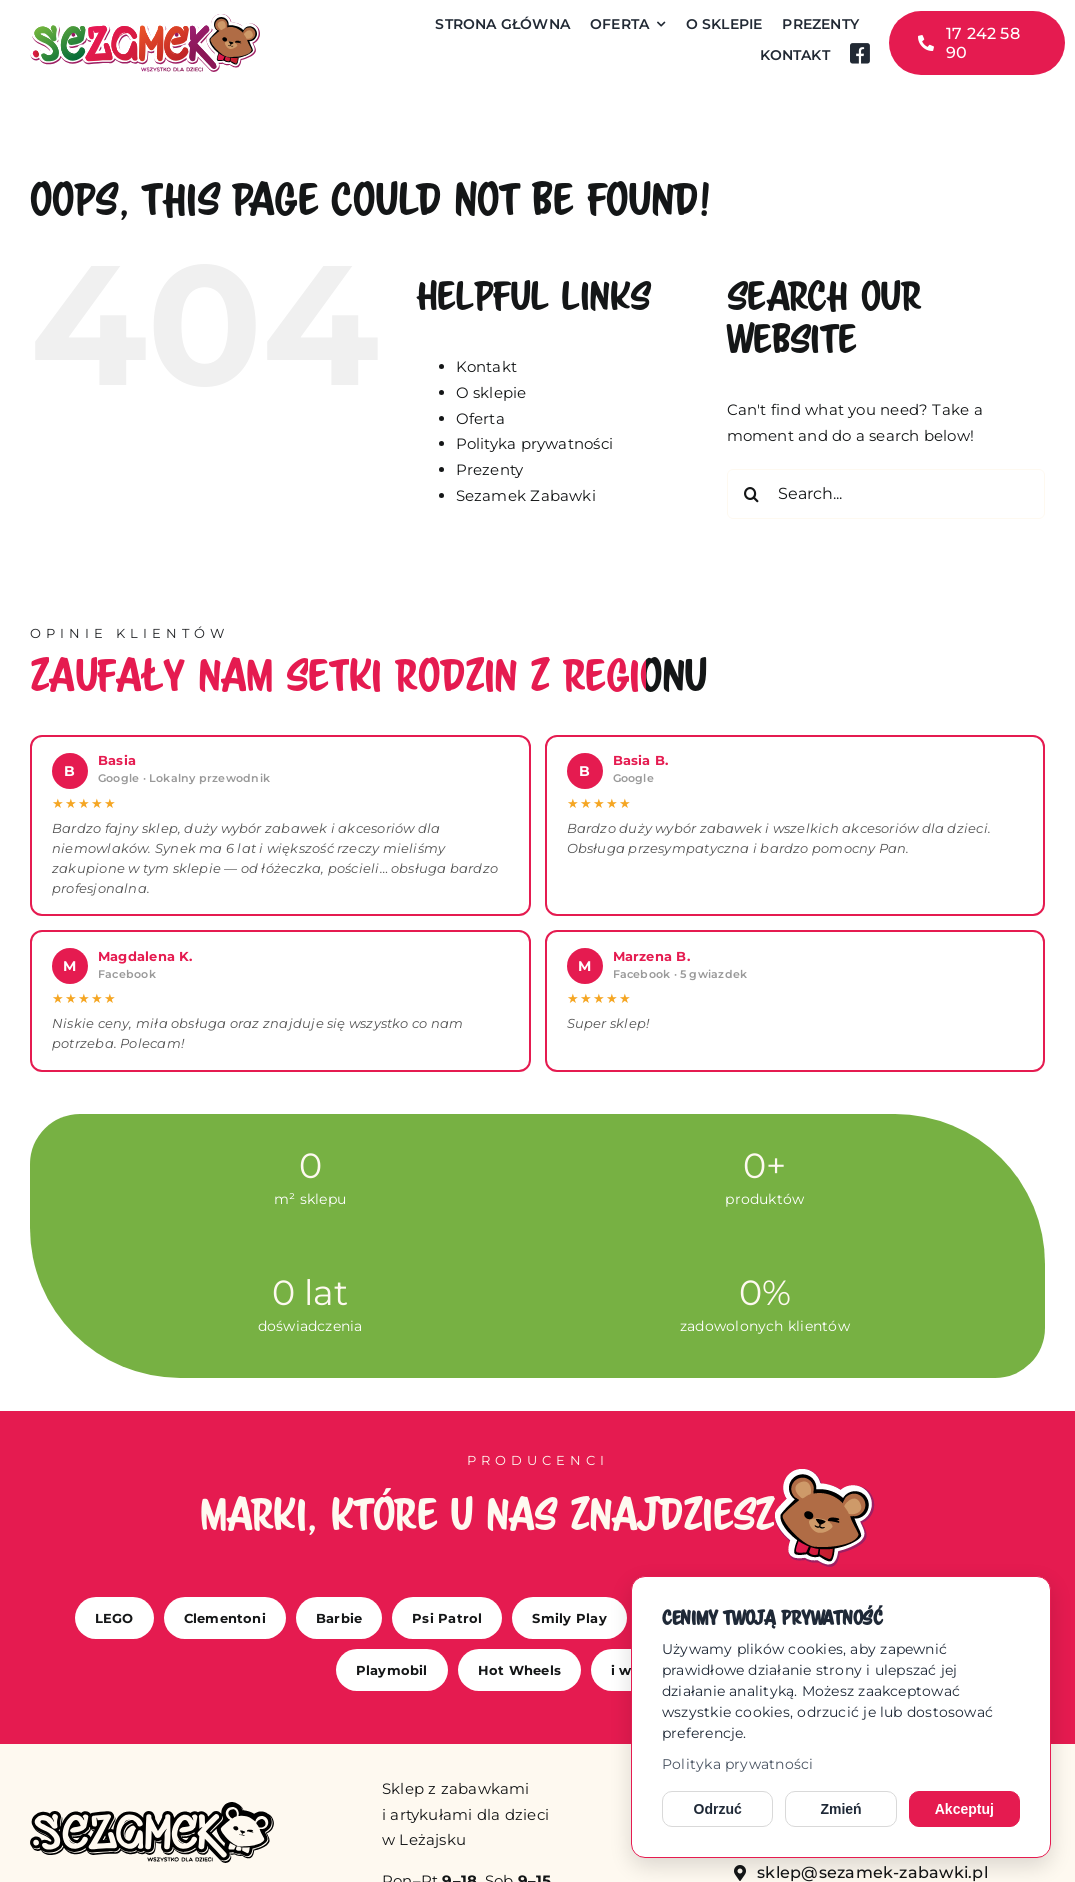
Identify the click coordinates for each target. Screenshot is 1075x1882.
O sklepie (491, 392)
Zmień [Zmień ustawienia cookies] (840, 1809)
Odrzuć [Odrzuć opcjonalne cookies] (718, 1809)
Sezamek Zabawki (526, 495)
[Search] (752, 494)
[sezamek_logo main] (145, 21)
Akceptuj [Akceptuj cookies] (964, 1809)
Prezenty (490, 469)
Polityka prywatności (738, 1764)
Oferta (480, 418)
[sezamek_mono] (152, 1809)
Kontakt (487, 366)
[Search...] (886, 494)
